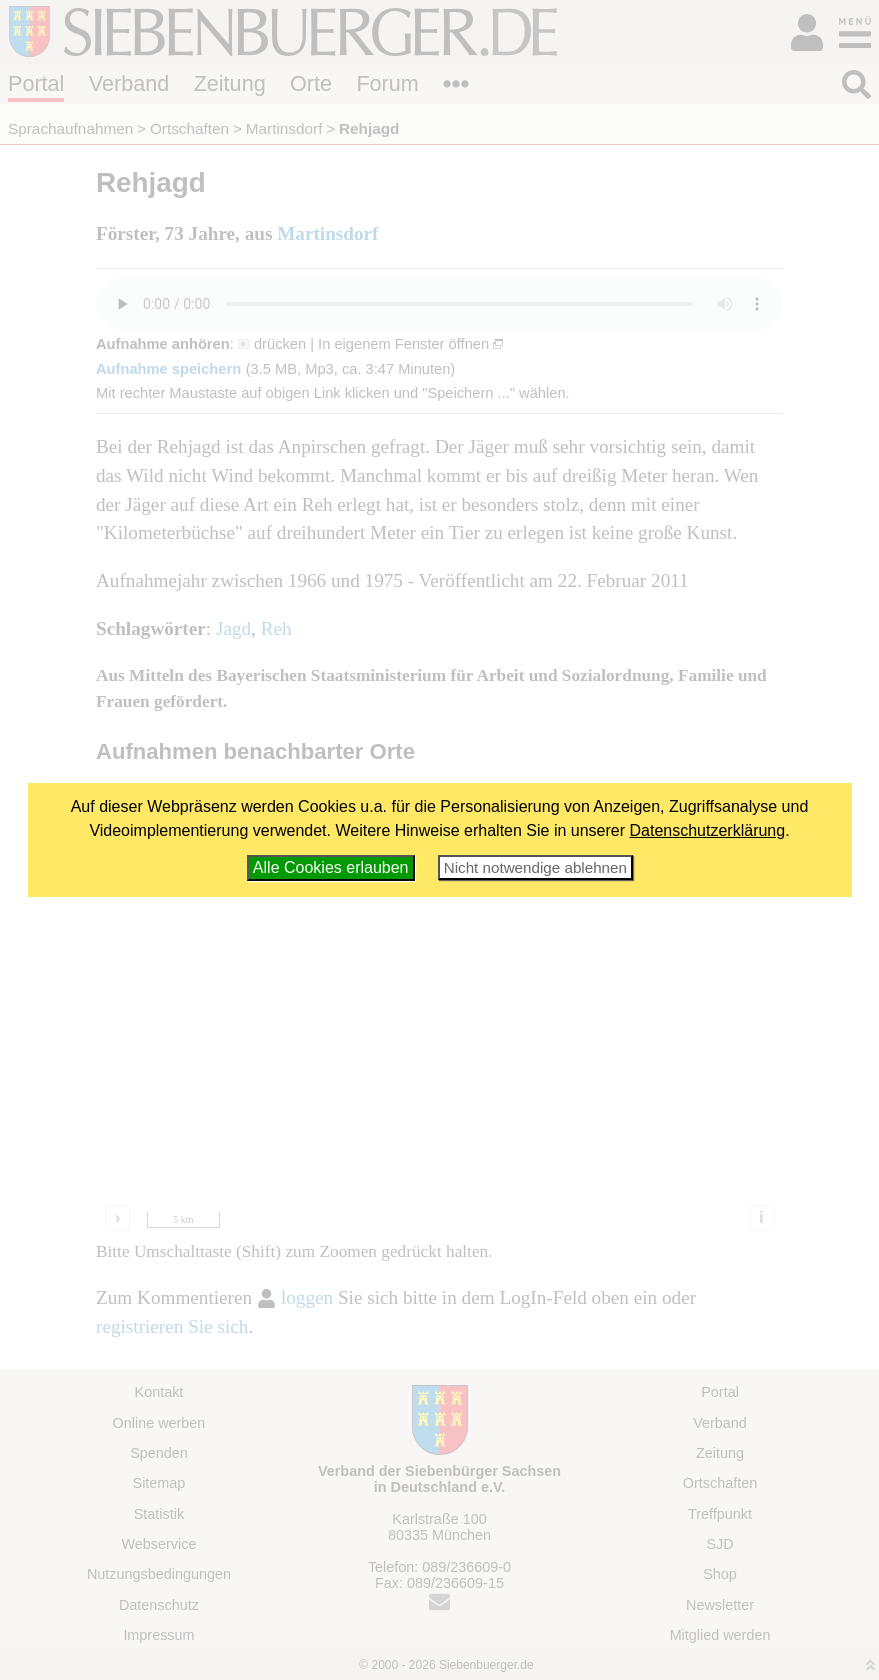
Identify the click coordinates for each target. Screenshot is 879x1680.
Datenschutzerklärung (708, 830)
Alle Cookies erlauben (331, 867)
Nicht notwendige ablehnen (535, 867)
